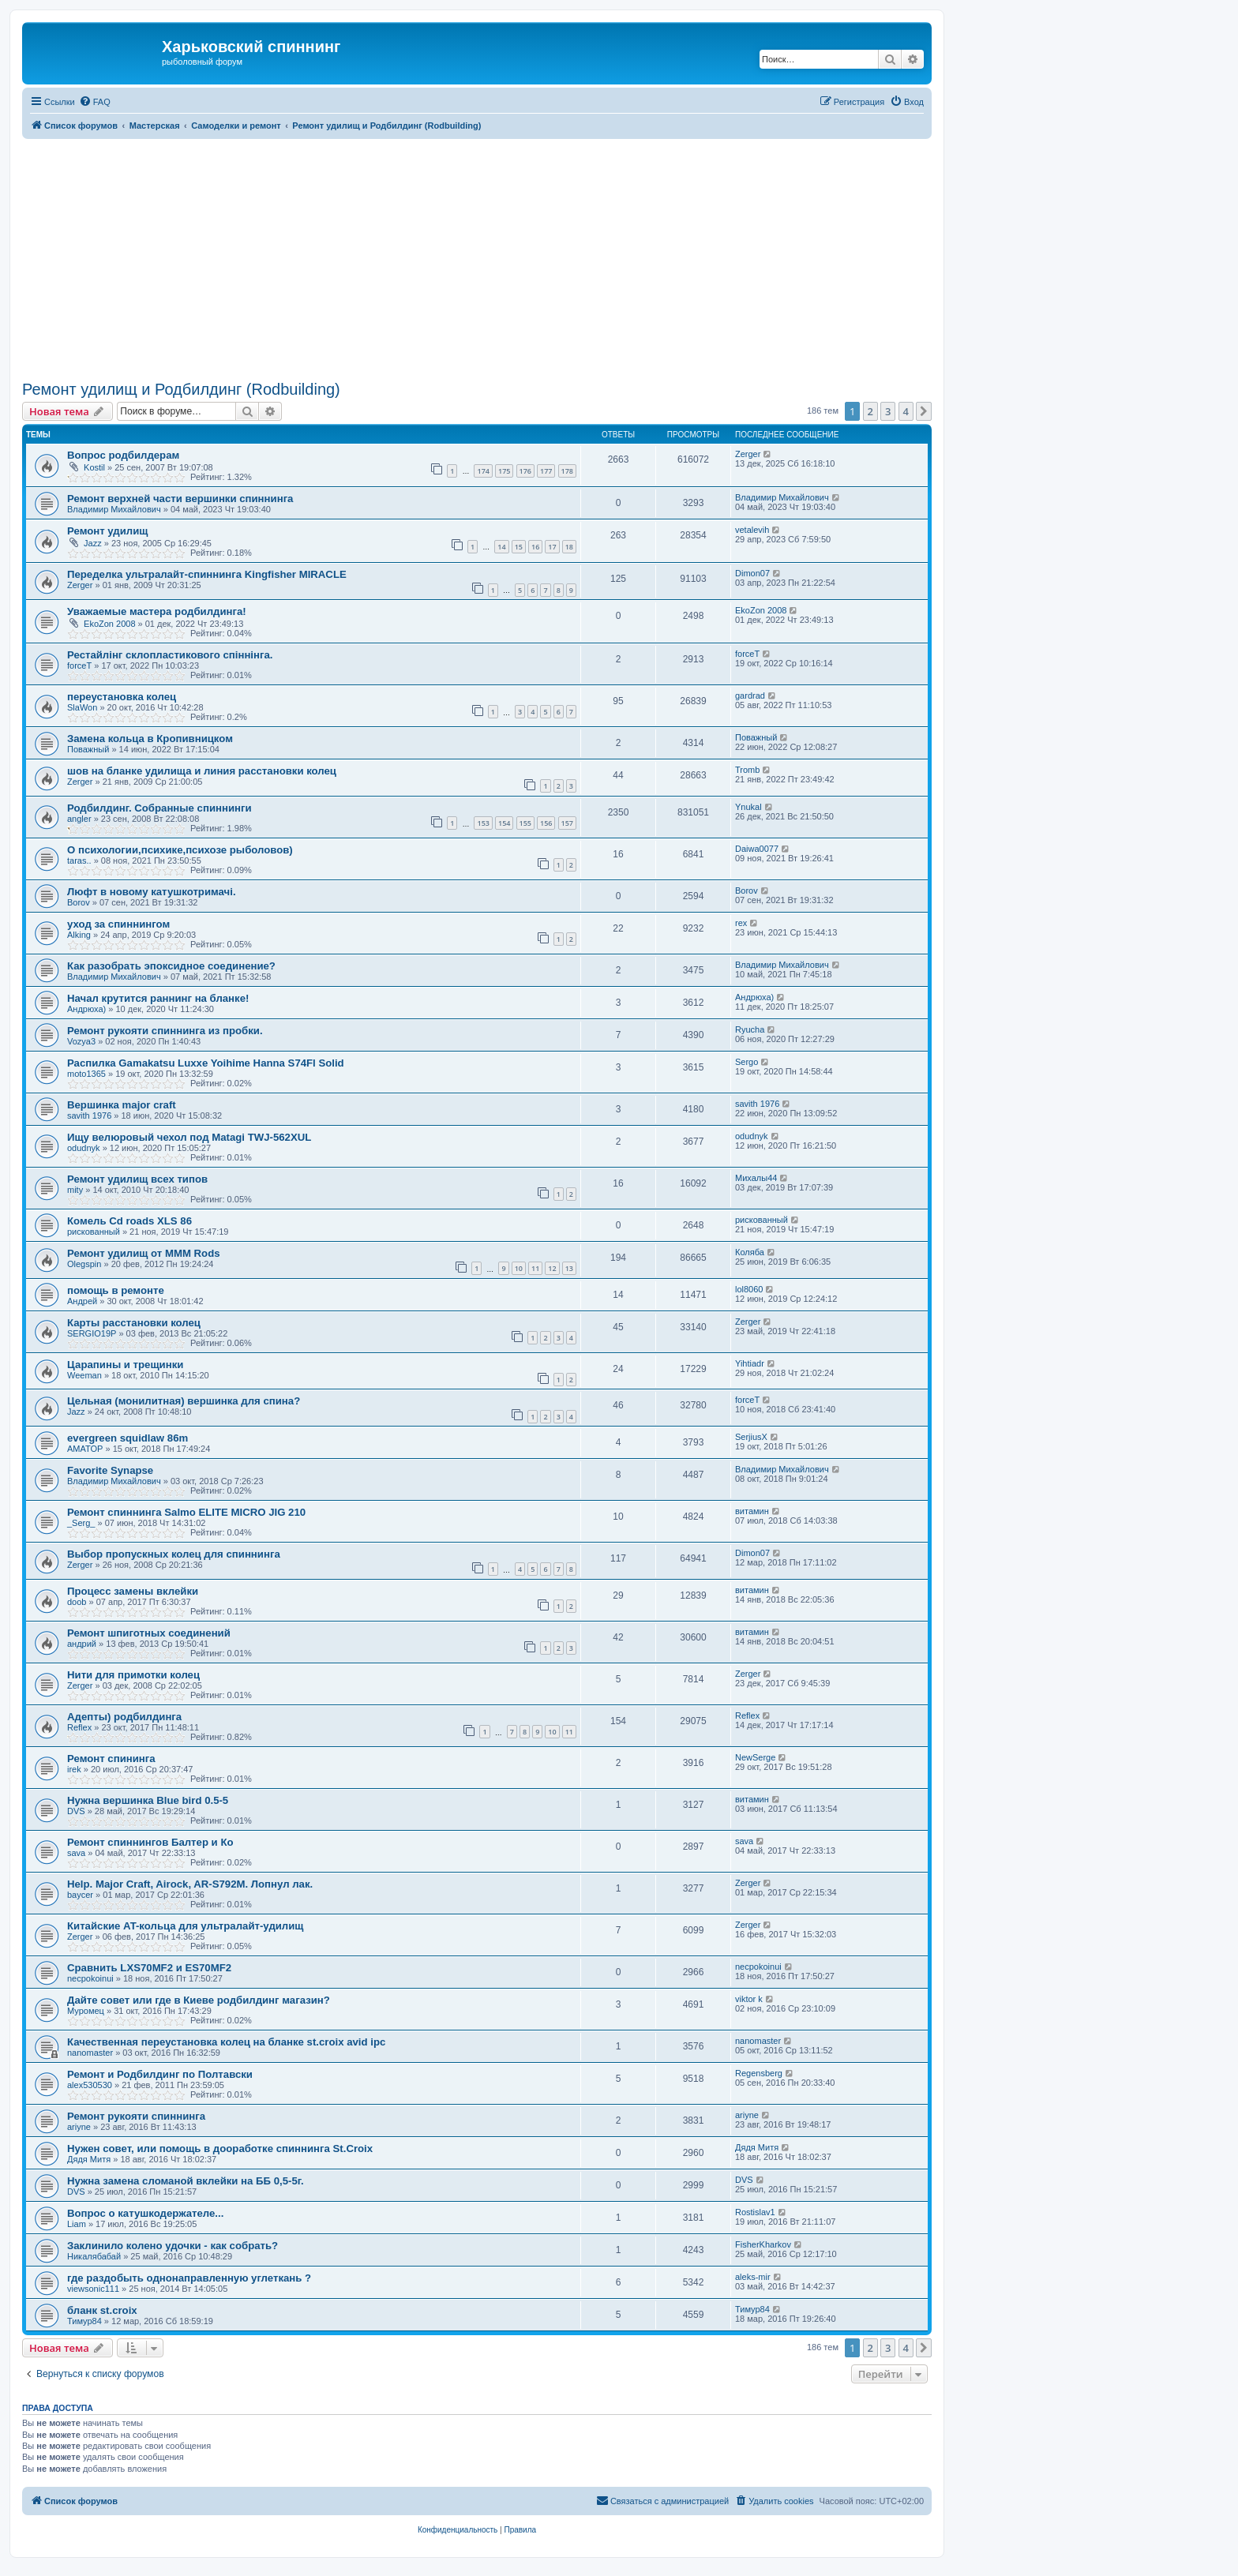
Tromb (747, 769)
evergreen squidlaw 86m (127, 1438)
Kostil (94, 467)
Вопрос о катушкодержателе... (145, 2213)
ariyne (79, 2127)
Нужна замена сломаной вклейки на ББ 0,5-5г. (185, 2181)
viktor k (749, 1999)
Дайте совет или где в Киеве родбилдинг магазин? (198, 2000)
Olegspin (84, 1264)
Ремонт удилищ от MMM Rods (143, 1253)
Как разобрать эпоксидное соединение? (171, 966)
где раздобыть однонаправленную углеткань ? (189, 2278)
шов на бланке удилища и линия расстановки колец (201, 771)
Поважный (88, 749)
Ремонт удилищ (107, 531)
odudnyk (83, 1148)
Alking (79, 934)
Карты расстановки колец (134, 1323)
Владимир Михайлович (114, 509)
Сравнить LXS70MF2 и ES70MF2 (149, 1968)
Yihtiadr (749, 1363)
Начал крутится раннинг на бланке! (158, 998)
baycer (80, 1894)
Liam (76, 2224)
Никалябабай (94, 2256)
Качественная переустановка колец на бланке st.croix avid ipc (226, 2042)
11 (535, 1268)
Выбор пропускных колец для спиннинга (173, 1554)
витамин (752, 1511)
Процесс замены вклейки (132, 1591)
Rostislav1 (755, 2212)
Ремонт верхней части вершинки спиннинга (180, 498)
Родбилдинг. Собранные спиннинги (159, 808)
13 (569, 1268)
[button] (924, 411)
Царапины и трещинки (125, 1364)
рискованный (93, 1231)
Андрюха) (86, 1009)
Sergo (746, 1062)
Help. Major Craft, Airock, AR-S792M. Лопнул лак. (190, 1884)
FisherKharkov (763, 2244)
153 (483, 823)
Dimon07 (752, 573)
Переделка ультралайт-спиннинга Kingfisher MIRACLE (207, 574)
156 (546, 823)
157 (567, 823)
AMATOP (85, 1448)
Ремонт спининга (111, 1758)
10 (519, 1268)
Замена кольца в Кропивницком (150, 738)
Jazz (93, 543)
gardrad (750, 695)
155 (525, 823)
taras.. (79, 860)
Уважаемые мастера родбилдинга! (156, 611)
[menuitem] (95, 101)
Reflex (79, 1727)
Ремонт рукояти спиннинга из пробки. (165, 1031)
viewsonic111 (93, 2288)
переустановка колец (121, 697)
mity (75, 1189)
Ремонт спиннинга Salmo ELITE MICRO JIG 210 (186, 1512)
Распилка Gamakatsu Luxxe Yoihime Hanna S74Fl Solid (205, 1063)
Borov (78, 902)
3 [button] (888, 411)
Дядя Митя (89, 2159)
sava (76, 1853)
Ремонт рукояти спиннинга (136, 2116)
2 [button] (870, 411)
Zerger (747, 454)
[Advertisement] (496, 257)
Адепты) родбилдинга (124, 1717)
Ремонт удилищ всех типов (137, 1179)
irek (74, 1769)
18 (569, 547)
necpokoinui (90, 1978)
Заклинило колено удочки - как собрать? (172, 2246)
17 (552, 547)
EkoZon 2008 (109, 623)
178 (567, 471)
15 (519, 547)
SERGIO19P (91, 1333)
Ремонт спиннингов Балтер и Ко (150, 1842)
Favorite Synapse (110, 1470)
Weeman (84, 1375)
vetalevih (752, 529)
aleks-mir (753, 2277)
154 (504, 823)
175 (504, 471)
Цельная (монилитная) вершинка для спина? (183, 1401)
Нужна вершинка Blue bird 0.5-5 (147, 1800)
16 (535, 547)
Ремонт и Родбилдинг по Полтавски (160, 2074)
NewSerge (755, 1757)
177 (546, 471)
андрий (81, 1643)
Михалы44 (756, 1178)
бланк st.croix (102, 2310)
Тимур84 (84, 2321)
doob (76, 1602)
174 (483, 471)
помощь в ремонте (115, 1290)
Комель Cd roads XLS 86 (129, 1221)
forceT (79, 665)
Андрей (82, 1301)
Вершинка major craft (121, 1105)
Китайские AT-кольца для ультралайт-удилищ (185, 1926)
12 (552, 1268)
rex (741, 923)
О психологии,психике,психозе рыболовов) (180, 850)
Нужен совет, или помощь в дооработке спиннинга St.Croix (220, 2148)
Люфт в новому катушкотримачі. (151, 892)
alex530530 (89, 2085)
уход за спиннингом (118, 924)
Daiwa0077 (756, 848)
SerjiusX (751, 1437)
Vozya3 (81, 1041)
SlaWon (82, 707)
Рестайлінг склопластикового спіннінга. (169, 655)
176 (525, 471)
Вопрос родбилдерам (123, 455)
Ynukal (748, 807)
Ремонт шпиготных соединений (149, 1633)
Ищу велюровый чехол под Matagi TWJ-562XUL (189, 1137)
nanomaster (90, 2052)
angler (79, 818)
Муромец (85, 2010)
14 (501, 547)
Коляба (749, 1252)
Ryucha (749, 1029)
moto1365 (86, 1073)
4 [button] (906, 411)
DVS (76, 1811)
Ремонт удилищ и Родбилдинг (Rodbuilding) (181, 389)
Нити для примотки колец (133, 1675)
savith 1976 (89, 1115)
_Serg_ (81, 1523)
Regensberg (758, 2073)
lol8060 (749, 1289)
